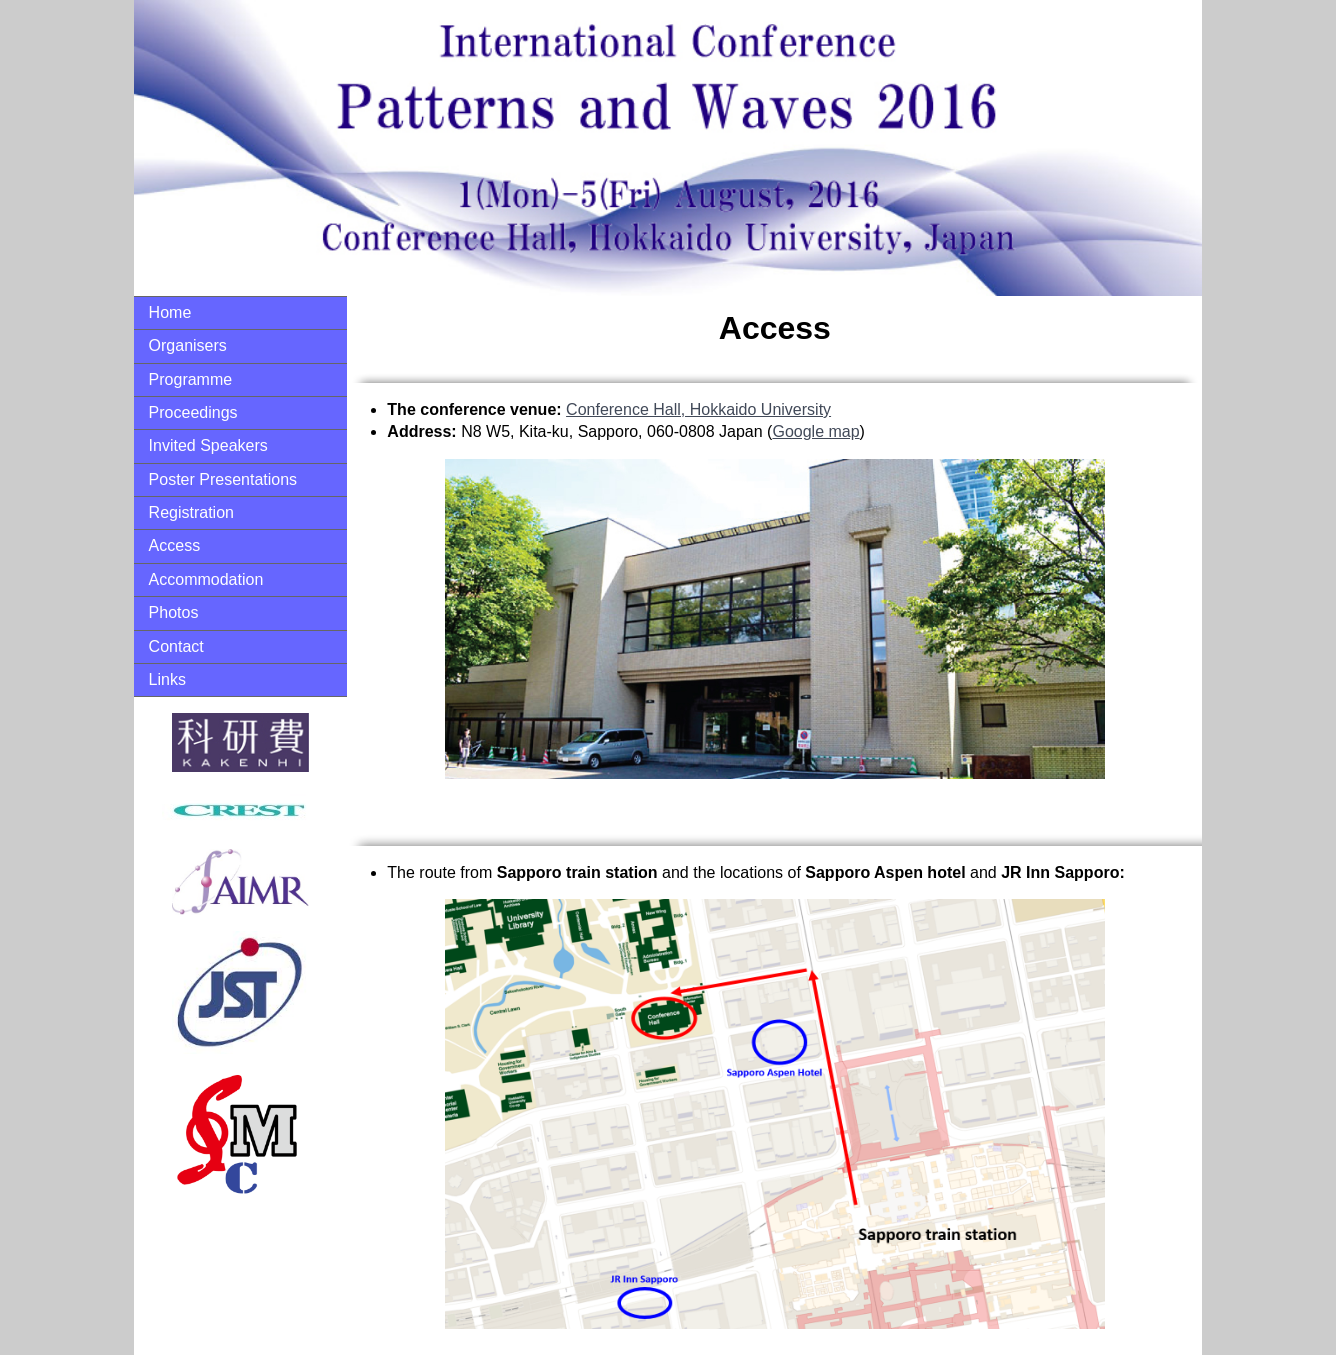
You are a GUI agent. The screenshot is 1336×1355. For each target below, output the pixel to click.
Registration (191, 512)
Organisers (188, 345)
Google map (815, 431)
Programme (191, 379)
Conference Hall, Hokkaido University (698, 409)
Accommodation (206, 579)
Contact (176, 646)
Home (170, 312)
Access (175, 545)
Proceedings (193, 412)
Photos (174, 612)
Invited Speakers (208, 445)
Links (167, 679)
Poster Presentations (223, 479)
